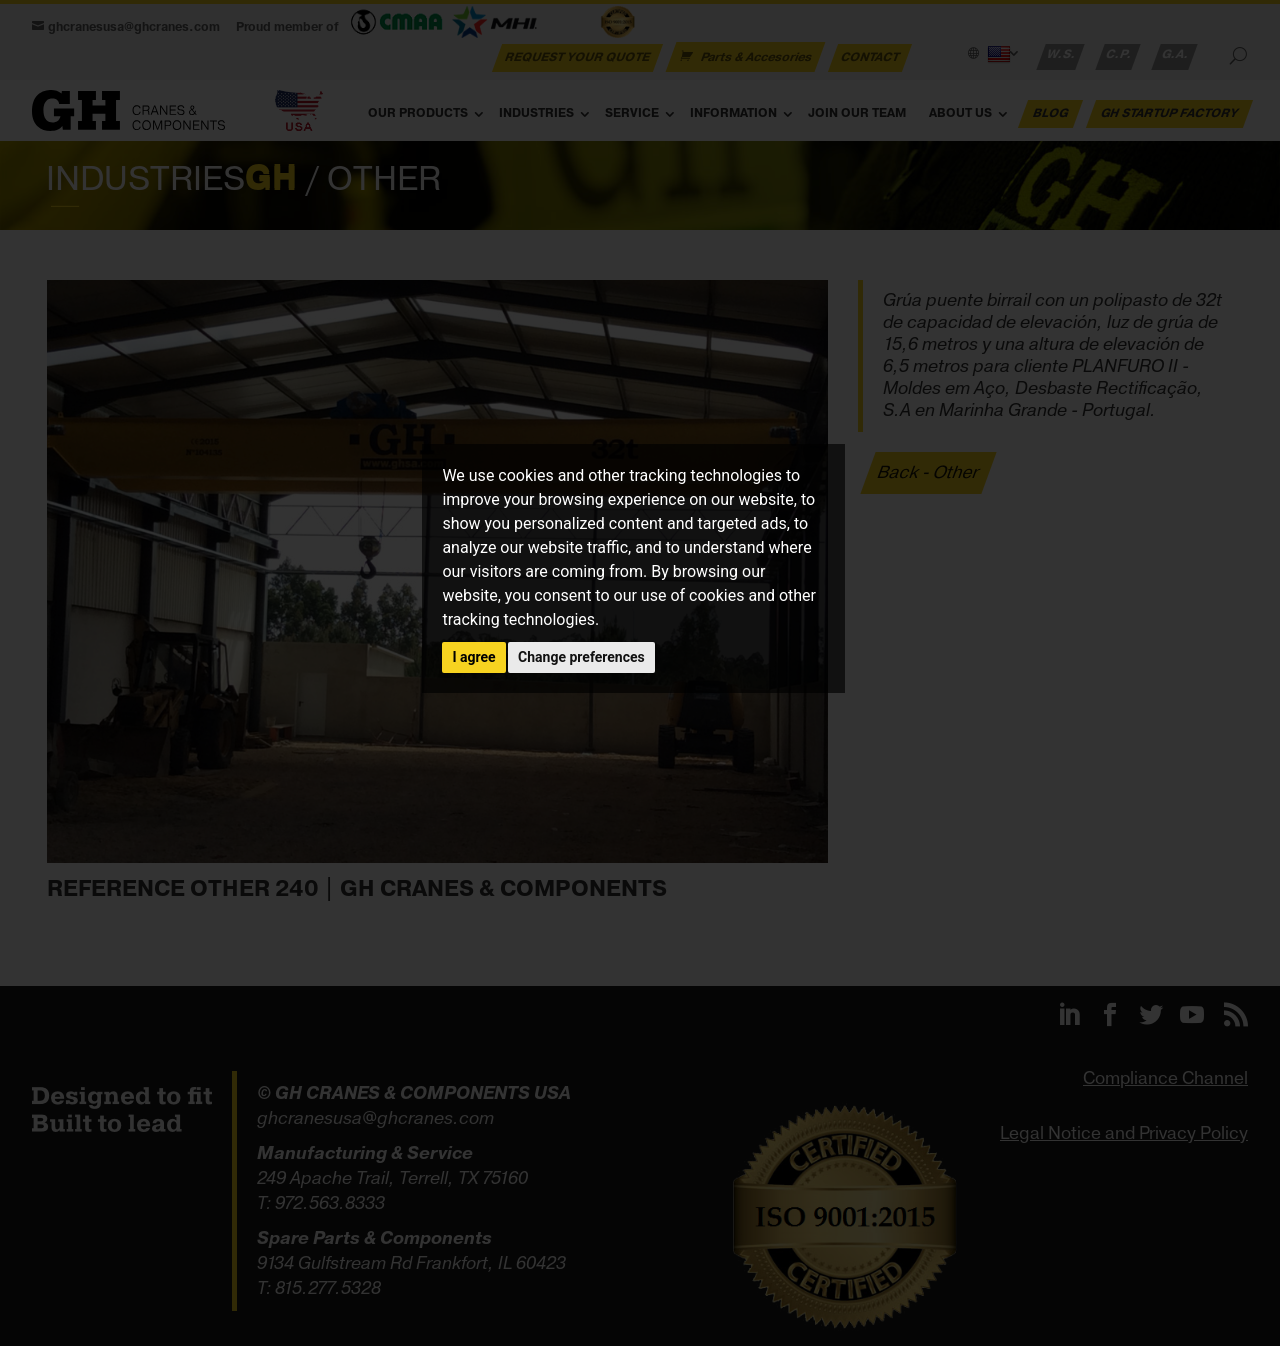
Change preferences (581, 657)
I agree (473, 657)
